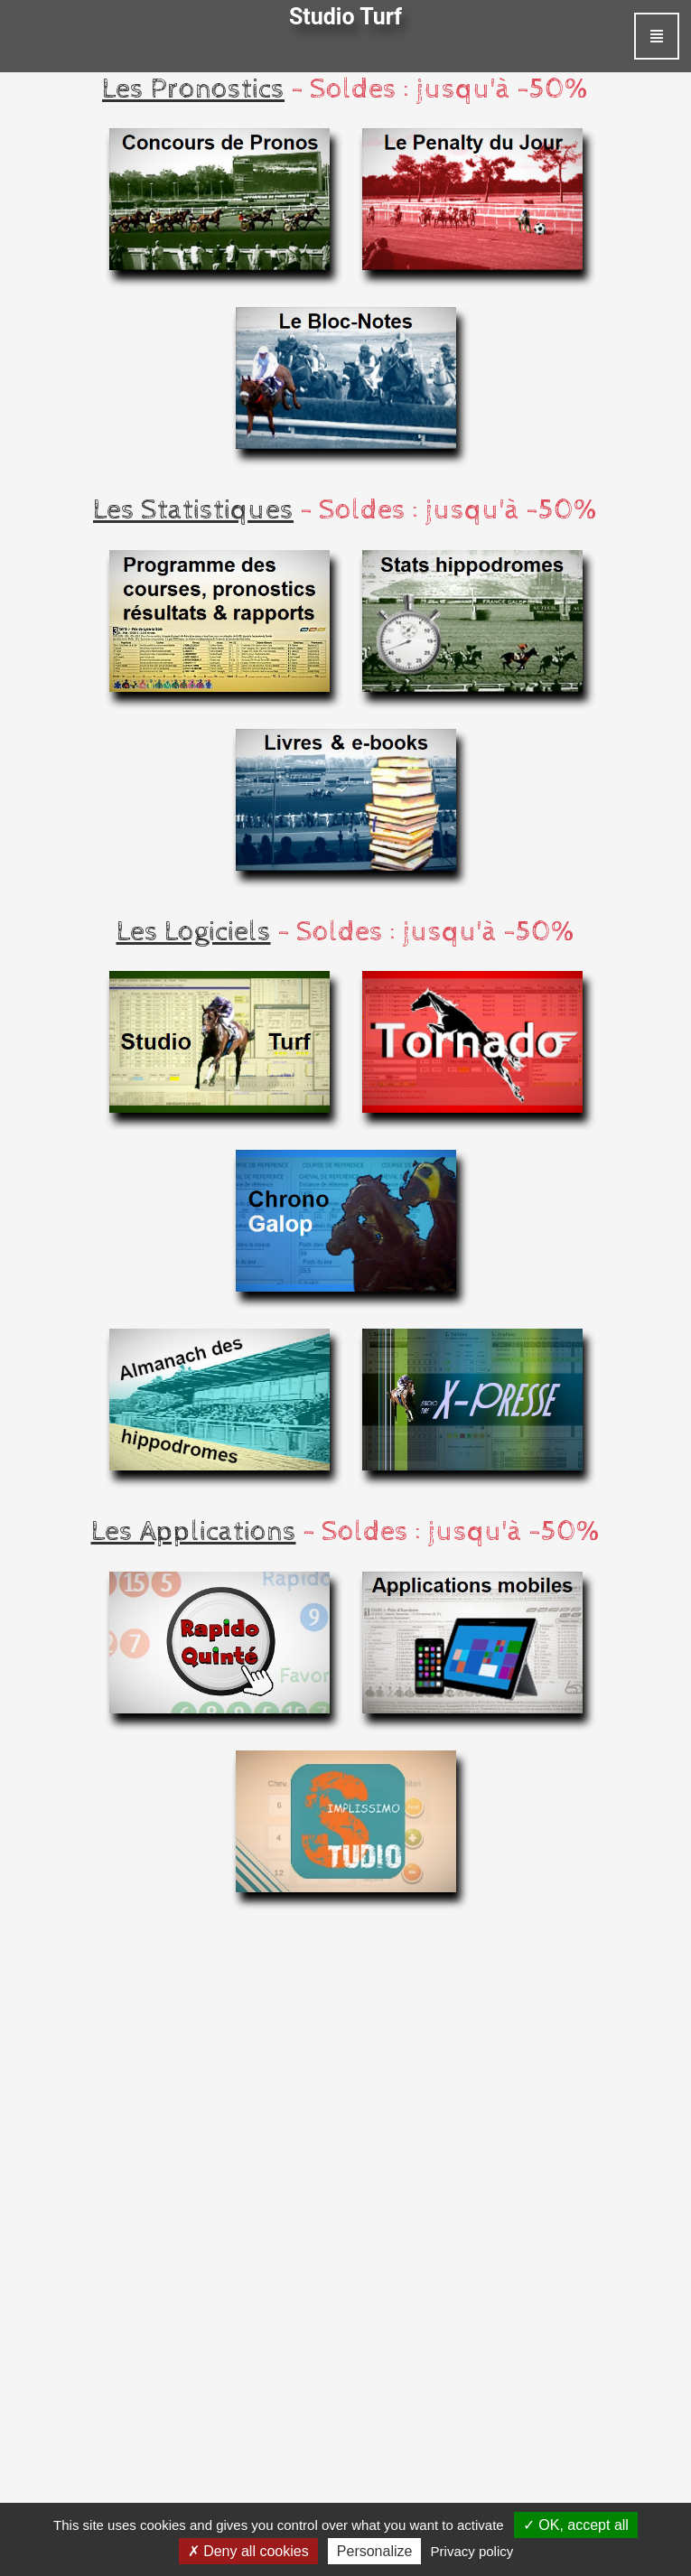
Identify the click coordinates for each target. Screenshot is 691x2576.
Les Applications (193, 1532)
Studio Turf (345, 17)
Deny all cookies (248, 2551)
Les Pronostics (193, 89)
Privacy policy (472, 2551)
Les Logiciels (194, 932)
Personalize (375, 2551)
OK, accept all (576, 2525)
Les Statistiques (193, 510)
